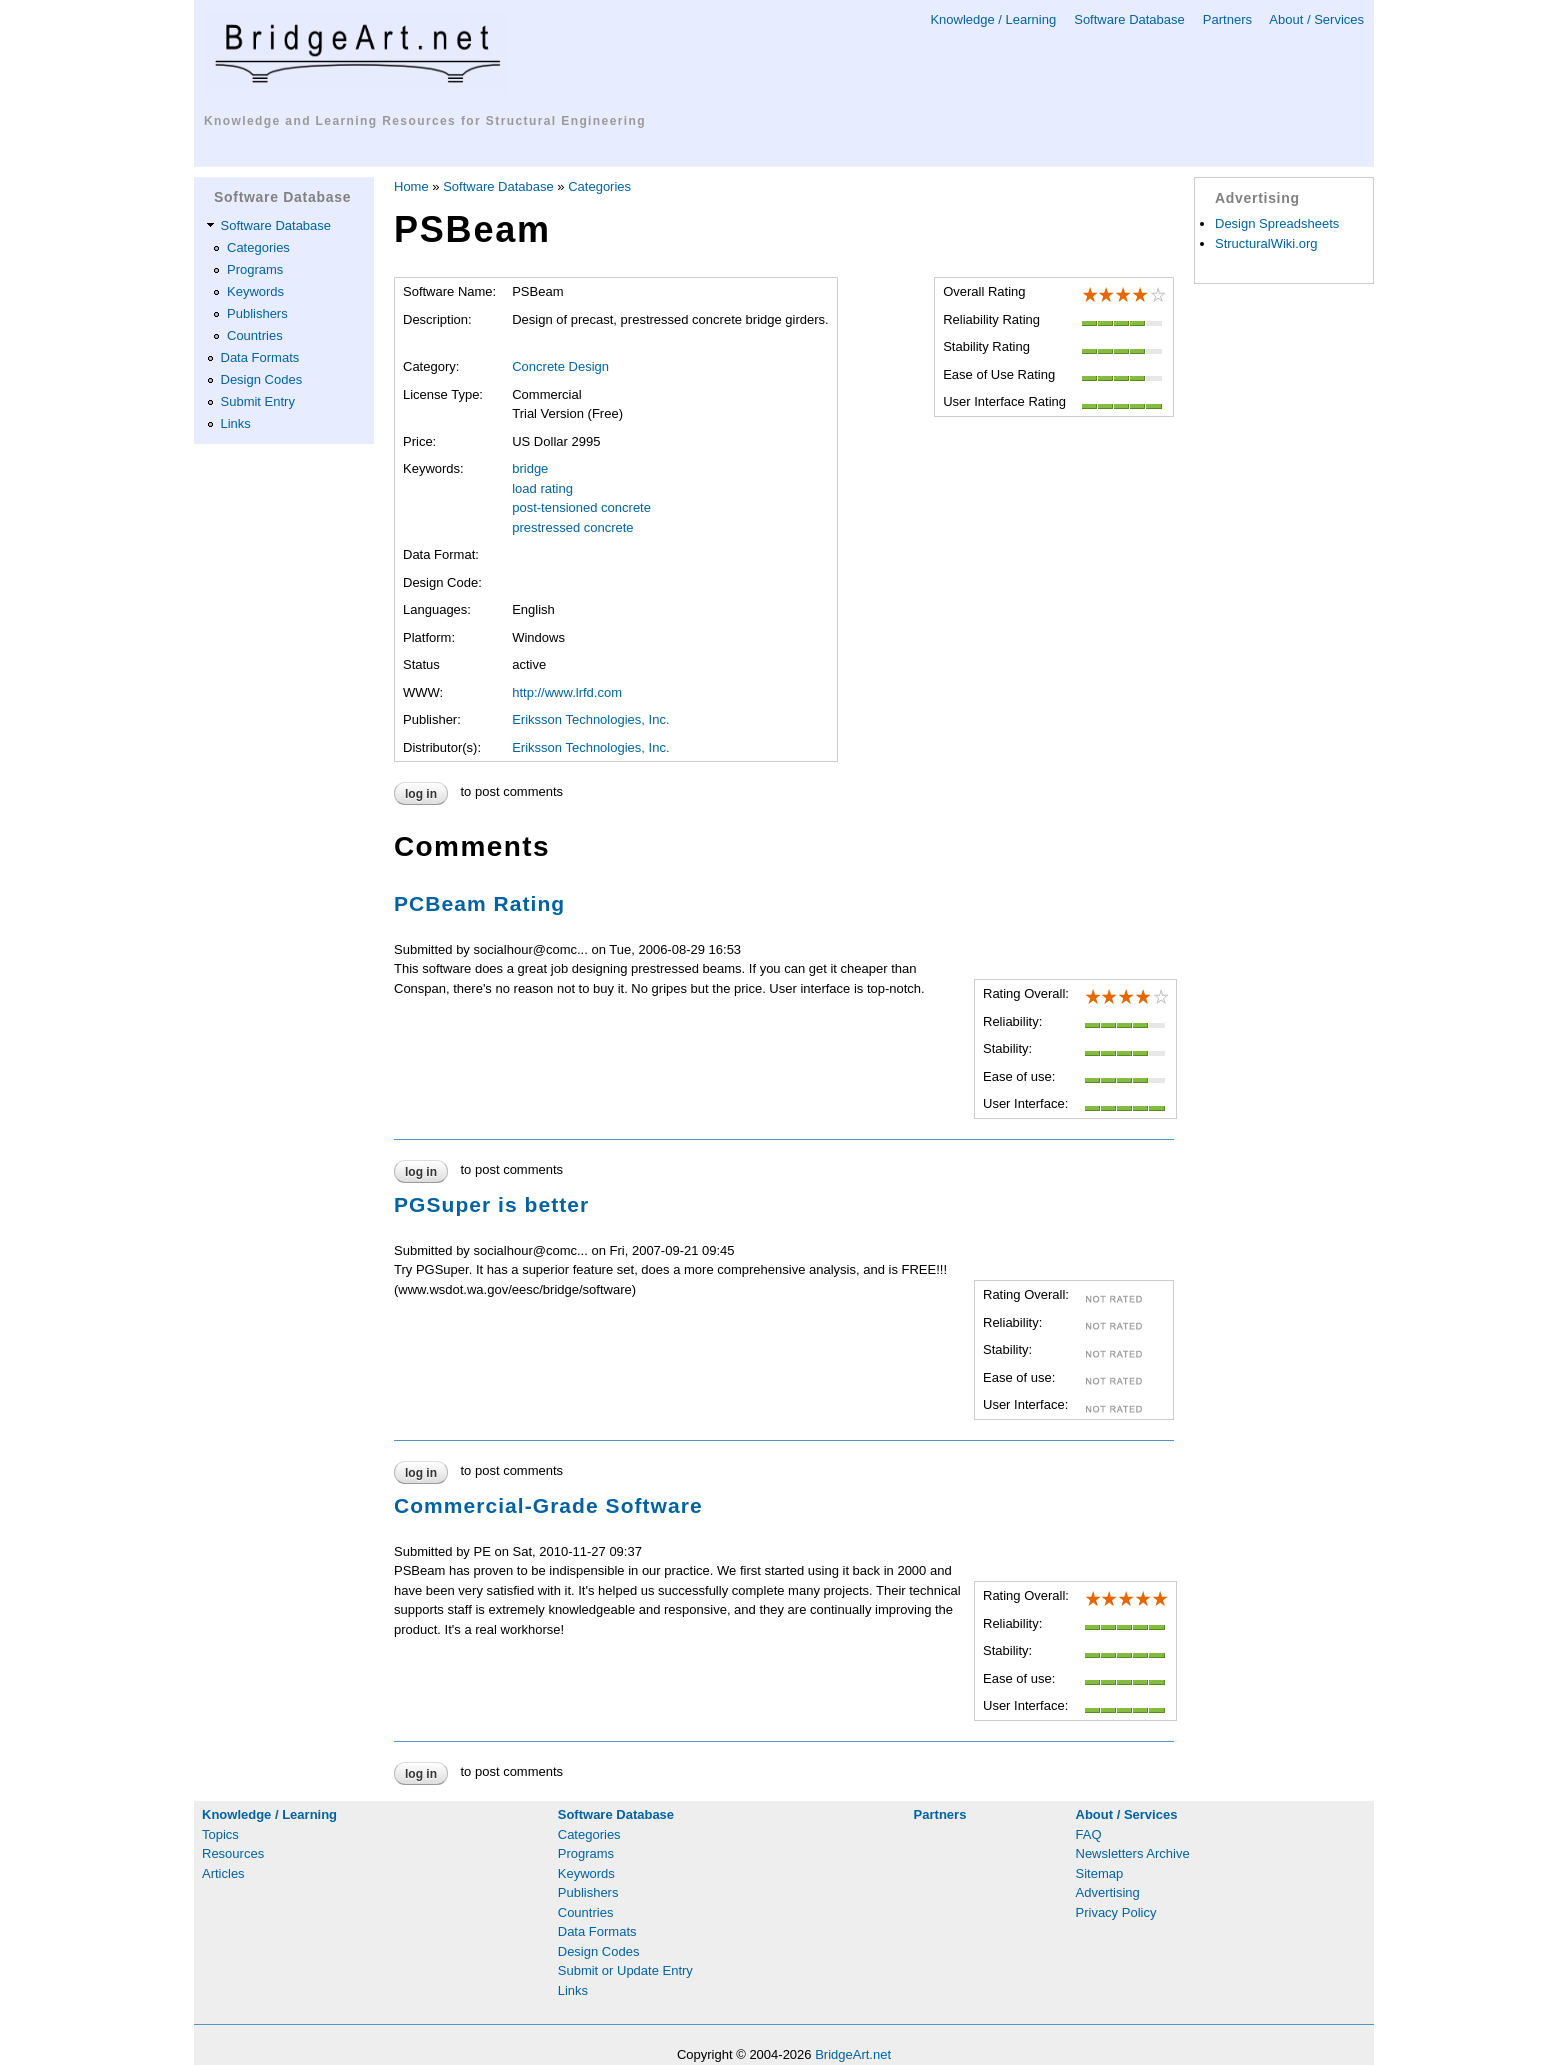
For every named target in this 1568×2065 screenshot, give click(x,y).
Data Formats (260, 357)
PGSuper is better (491, 1204)
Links (236, 423)
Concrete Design (560, 366)
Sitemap (1100, 1873)
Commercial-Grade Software (548, 1505)
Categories (258, 247)
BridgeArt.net (853, 2054)
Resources (233, 1853)
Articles (223, 1873)
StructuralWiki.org (1266, 243)
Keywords (255, 291)
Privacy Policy (1116, 1912)
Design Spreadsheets (1277, 223)
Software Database (1129, 19)
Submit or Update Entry (625, 1970)
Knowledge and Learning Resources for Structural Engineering (425, 121)
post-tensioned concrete (581, 507)
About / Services (1316, 19)
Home (411, 186)
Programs (255, 269)
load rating (542, 488)
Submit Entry (258, 401)
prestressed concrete (572, 527)
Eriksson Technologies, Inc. (590, 719)
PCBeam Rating (479, 903)
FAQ (1089, 1834)
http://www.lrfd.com (567, 692)
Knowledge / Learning (993, 19)
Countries (255, 335)
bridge (530, 468)
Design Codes (262, 379)
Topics (220, 1834)
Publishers (257, 313)
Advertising (1108, 1892)
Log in (421, 794)
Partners (1227, 19)
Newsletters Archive (1133, 1853)
